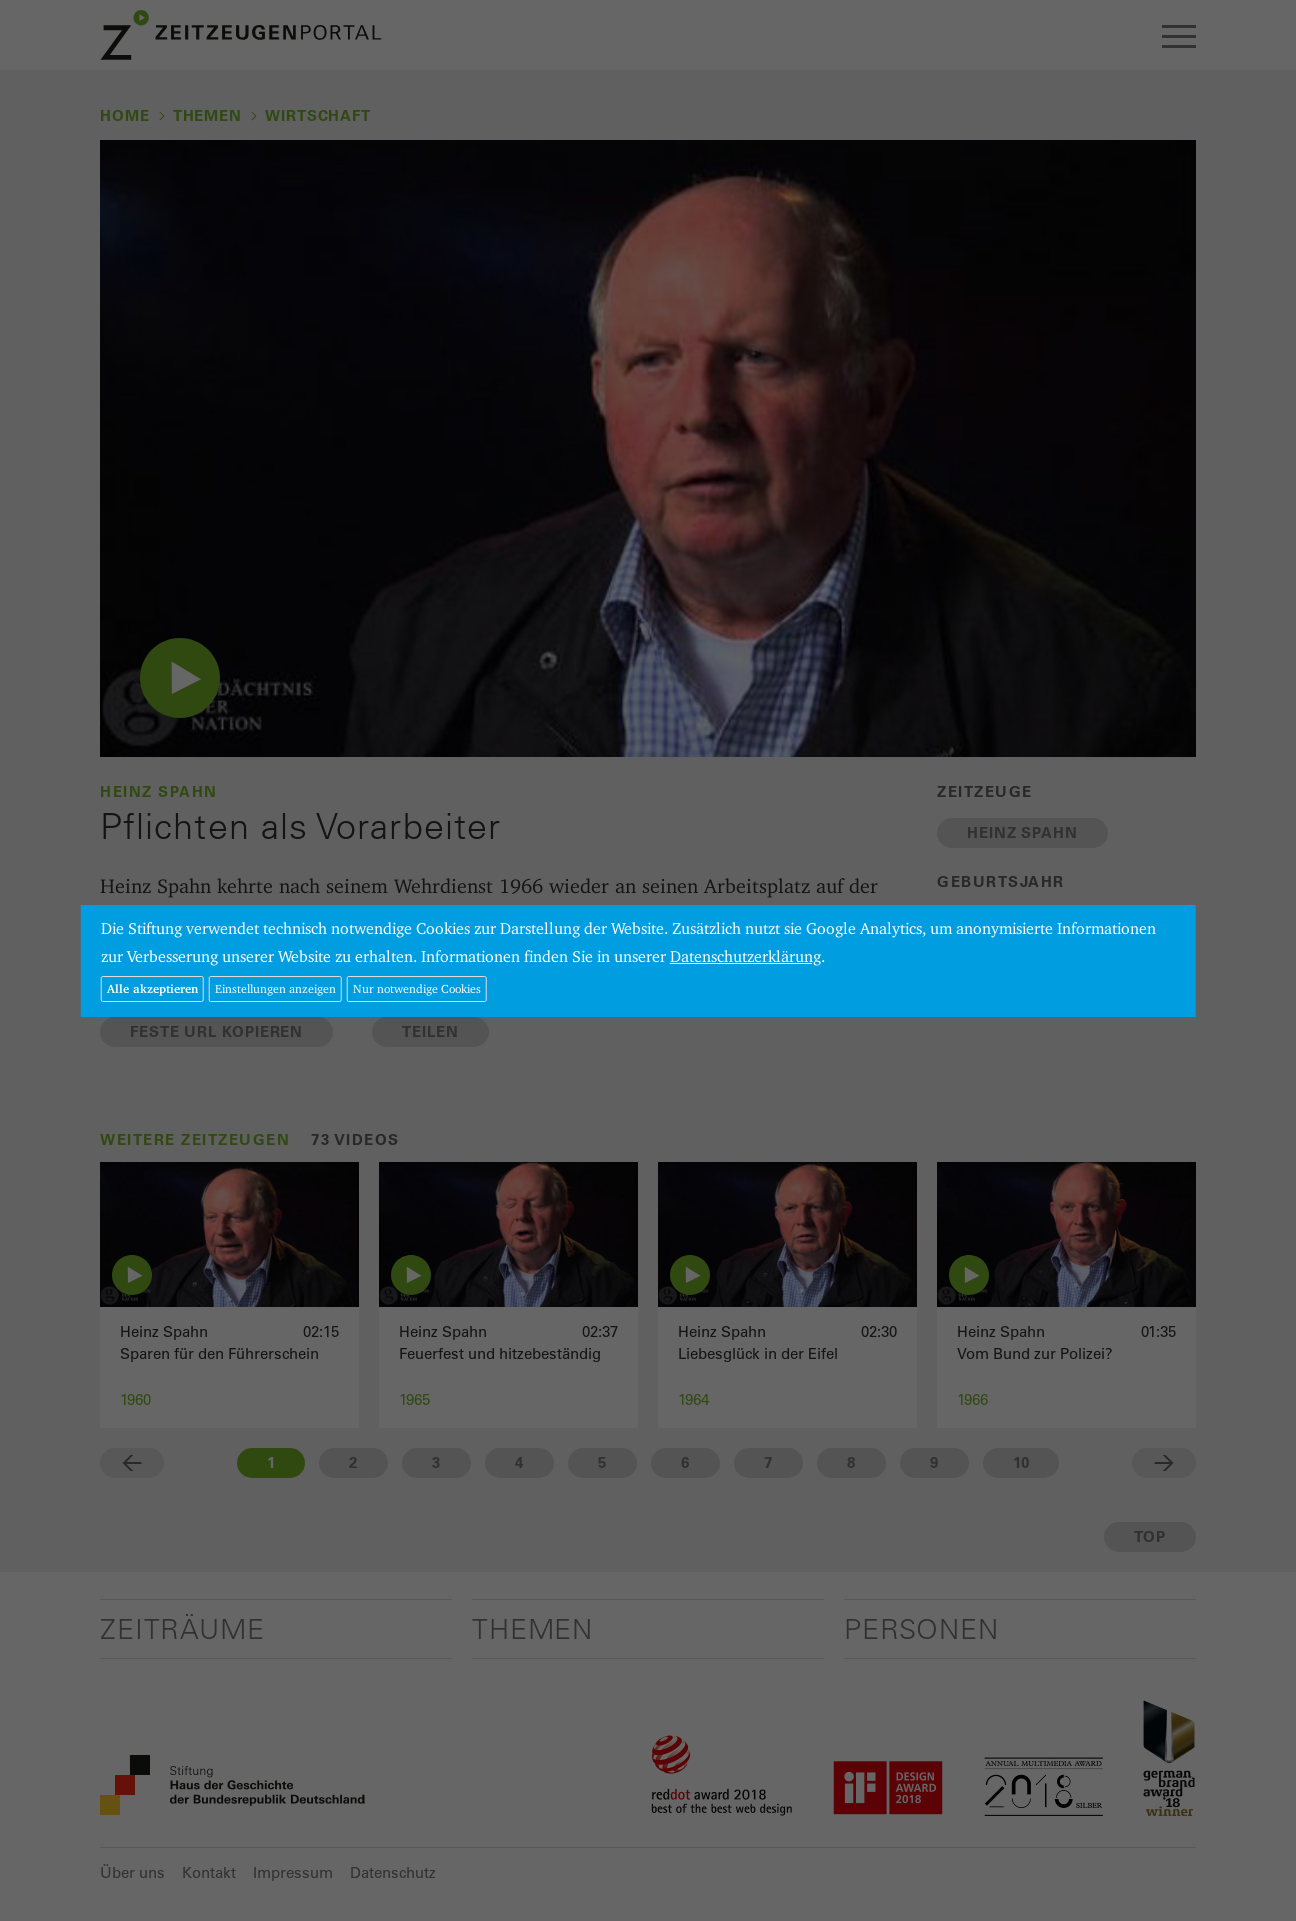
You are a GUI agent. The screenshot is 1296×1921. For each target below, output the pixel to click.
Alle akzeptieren (152, 988)
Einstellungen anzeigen (275, 988)
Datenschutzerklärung (745, 956)
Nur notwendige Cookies (417, 988)
